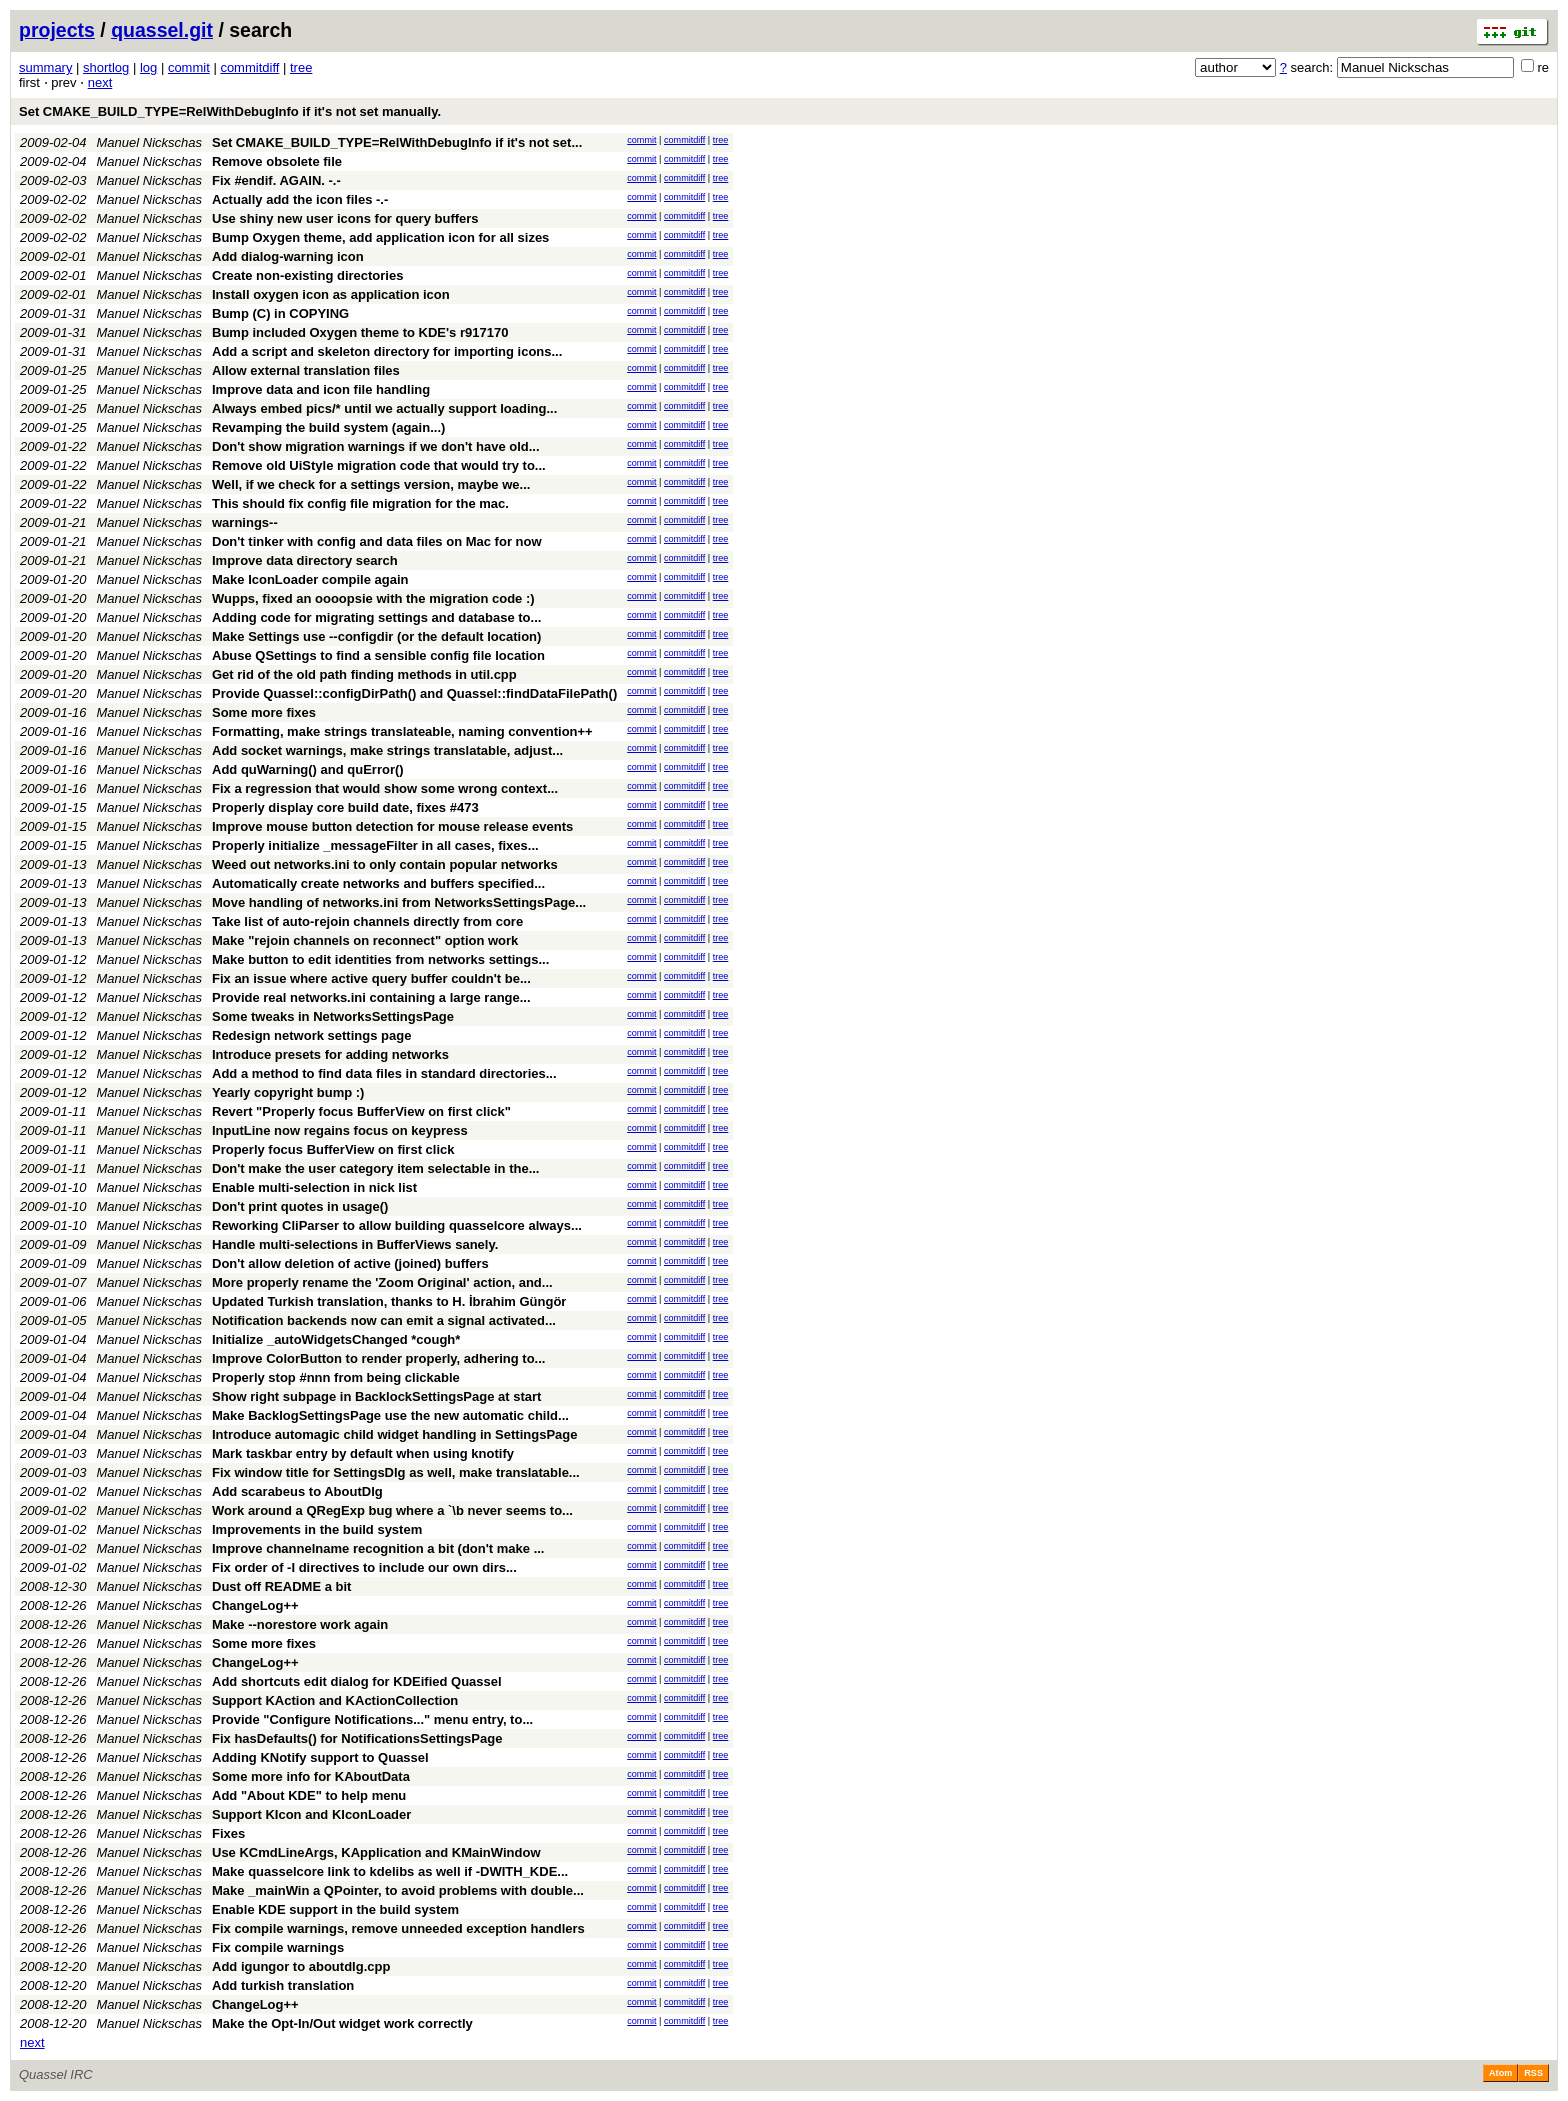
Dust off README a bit (281, 1586)
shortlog (106, 67)
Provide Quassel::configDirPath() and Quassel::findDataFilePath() (414, 693)
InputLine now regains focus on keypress (340, 1130)
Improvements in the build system (317, 1529)
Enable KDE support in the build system (335, 1909)
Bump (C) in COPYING (280, 313)
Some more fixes (264, 712)
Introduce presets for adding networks (330, 1054)
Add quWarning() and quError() (308, 769)
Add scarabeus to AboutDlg (297, 1491)
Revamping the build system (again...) (328, 427)
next (100, 82)
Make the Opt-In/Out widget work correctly (342, 2023)
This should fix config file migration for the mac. (360, 503)
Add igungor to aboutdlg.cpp (301, 1966)
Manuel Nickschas (150, 142)
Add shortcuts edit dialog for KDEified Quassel (357, 1681)
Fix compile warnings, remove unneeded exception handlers (398, 1928)
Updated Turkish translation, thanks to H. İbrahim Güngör (389, 1301)
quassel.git (162, 30)
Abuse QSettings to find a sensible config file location (378, 655)
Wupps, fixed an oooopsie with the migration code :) (373, 598)
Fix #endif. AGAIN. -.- (276, 180)
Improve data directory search (305, 560)
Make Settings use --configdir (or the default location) (376, 636)
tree (301, 67)
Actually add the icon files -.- (300, 199)
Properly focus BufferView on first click (333, 1149)
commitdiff (249, 67)
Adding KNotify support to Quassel (320, 1757)
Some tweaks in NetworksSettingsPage (333, 1016)
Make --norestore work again (300, 1624)
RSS (1533, 2073)
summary (45, 67)
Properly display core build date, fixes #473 (345, 807)
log (148, 67)
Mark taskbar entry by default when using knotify (363, 1453)
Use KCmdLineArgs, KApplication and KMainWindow (376, 1852)
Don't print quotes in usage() (300, 1206)
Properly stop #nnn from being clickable (336, 1377)
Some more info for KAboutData (311, 1776)
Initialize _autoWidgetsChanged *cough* (336, 1339)
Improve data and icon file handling (321, 389)
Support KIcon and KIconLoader (311, 1814)
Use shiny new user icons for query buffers (345, 218)
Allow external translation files (306, 370)
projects (57, 30)
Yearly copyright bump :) (288, 1092)
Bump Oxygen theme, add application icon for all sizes (380, 237)
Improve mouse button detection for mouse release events (392, 826)
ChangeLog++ (255, 1605)
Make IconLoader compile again (310, 579)
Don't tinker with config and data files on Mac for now (377, 541)
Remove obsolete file (277, 161)
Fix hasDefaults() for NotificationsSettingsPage (357, 1738)
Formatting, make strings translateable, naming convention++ (402, 731)
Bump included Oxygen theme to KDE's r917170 (360, 332)
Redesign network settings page (311, 1035)
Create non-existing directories (307, 275)
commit (189, 67)
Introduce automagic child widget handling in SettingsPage (394, 1434)
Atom (1500, 2073)
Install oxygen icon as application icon (331, 294)
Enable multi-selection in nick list (314, 1187)
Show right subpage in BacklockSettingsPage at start (376, 1396)
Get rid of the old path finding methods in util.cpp (364, 674)
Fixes (228, 1833)
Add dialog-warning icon (288, 256)
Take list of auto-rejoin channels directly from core (367, 921)
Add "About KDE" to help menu (309, 1795)
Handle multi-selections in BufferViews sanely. (355, 1244)
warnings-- (245, 522)
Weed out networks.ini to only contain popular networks (385, 864)
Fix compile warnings (278, 1947)
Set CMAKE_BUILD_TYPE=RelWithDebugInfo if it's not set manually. (230, 111)
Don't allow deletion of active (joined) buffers (350, 1263)
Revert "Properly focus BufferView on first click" (361, 1111)
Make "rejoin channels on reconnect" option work (365, 940)
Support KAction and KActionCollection (335, 1700)
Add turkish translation (283, 1985)
